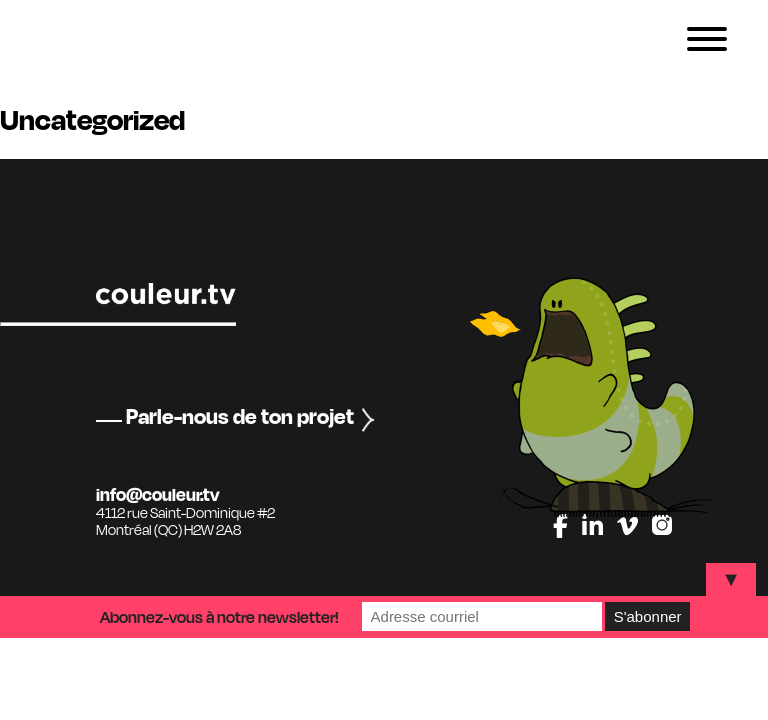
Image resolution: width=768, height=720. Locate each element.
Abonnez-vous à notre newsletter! (219, 617)
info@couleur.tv (157, 494)
